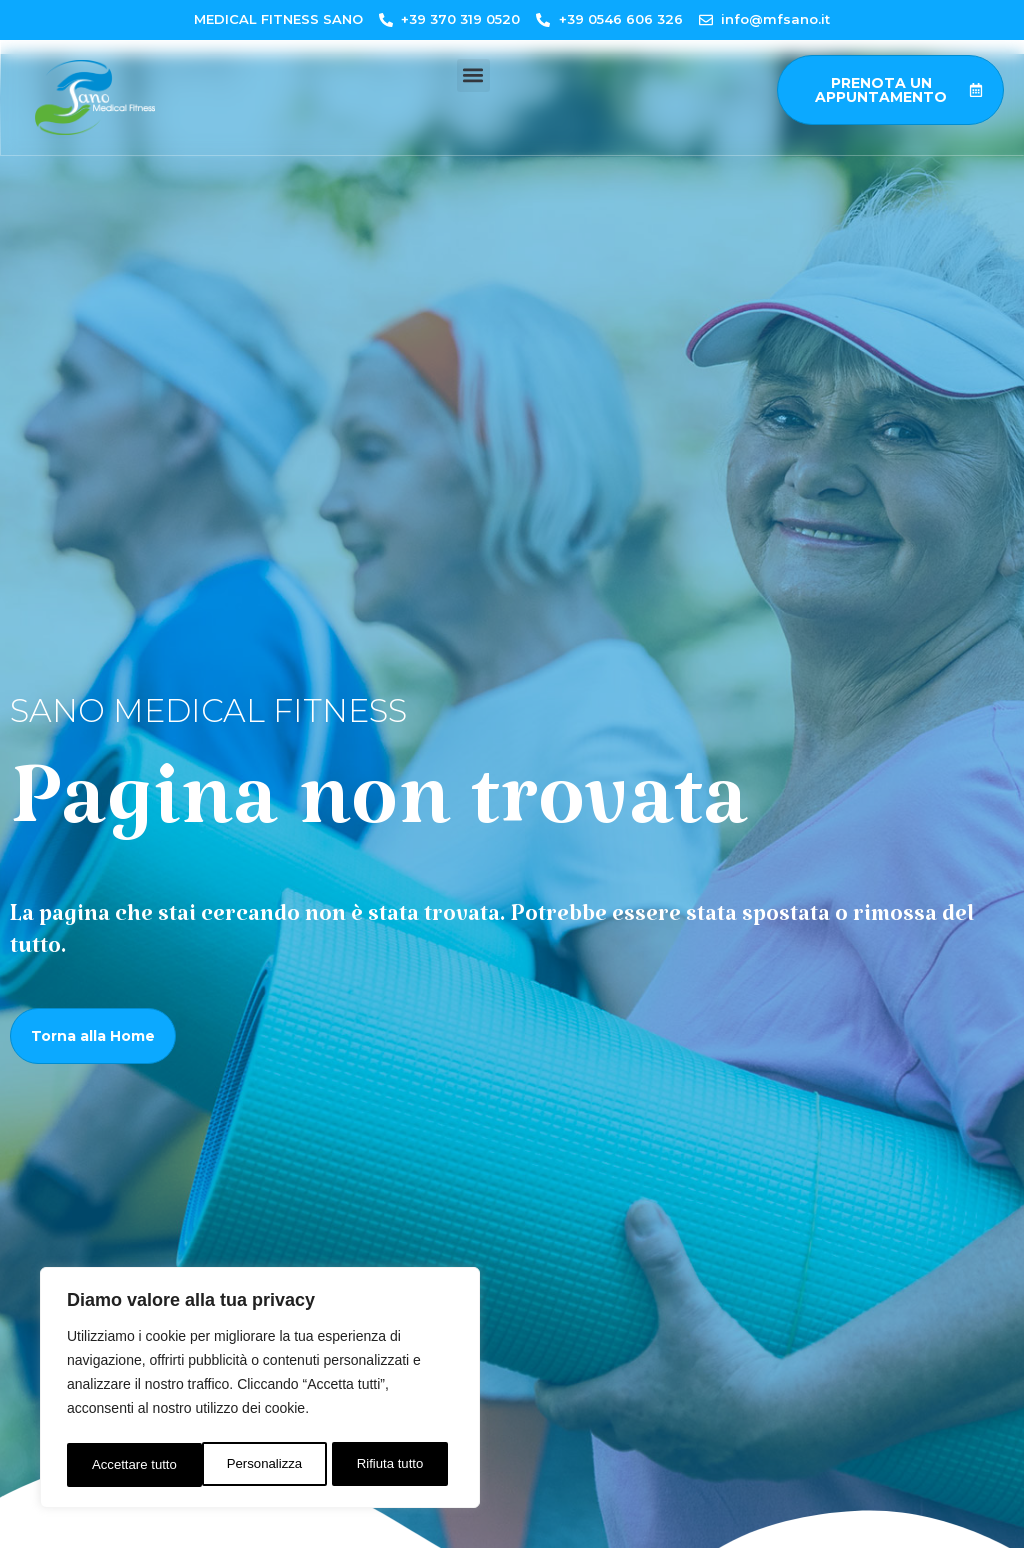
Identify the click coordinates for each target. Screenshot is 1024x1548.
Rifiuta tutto (255, 1465)
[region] (260, 1391)
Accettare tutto (386, 1465)
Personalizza (128, 1465)
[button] (473, 75)
